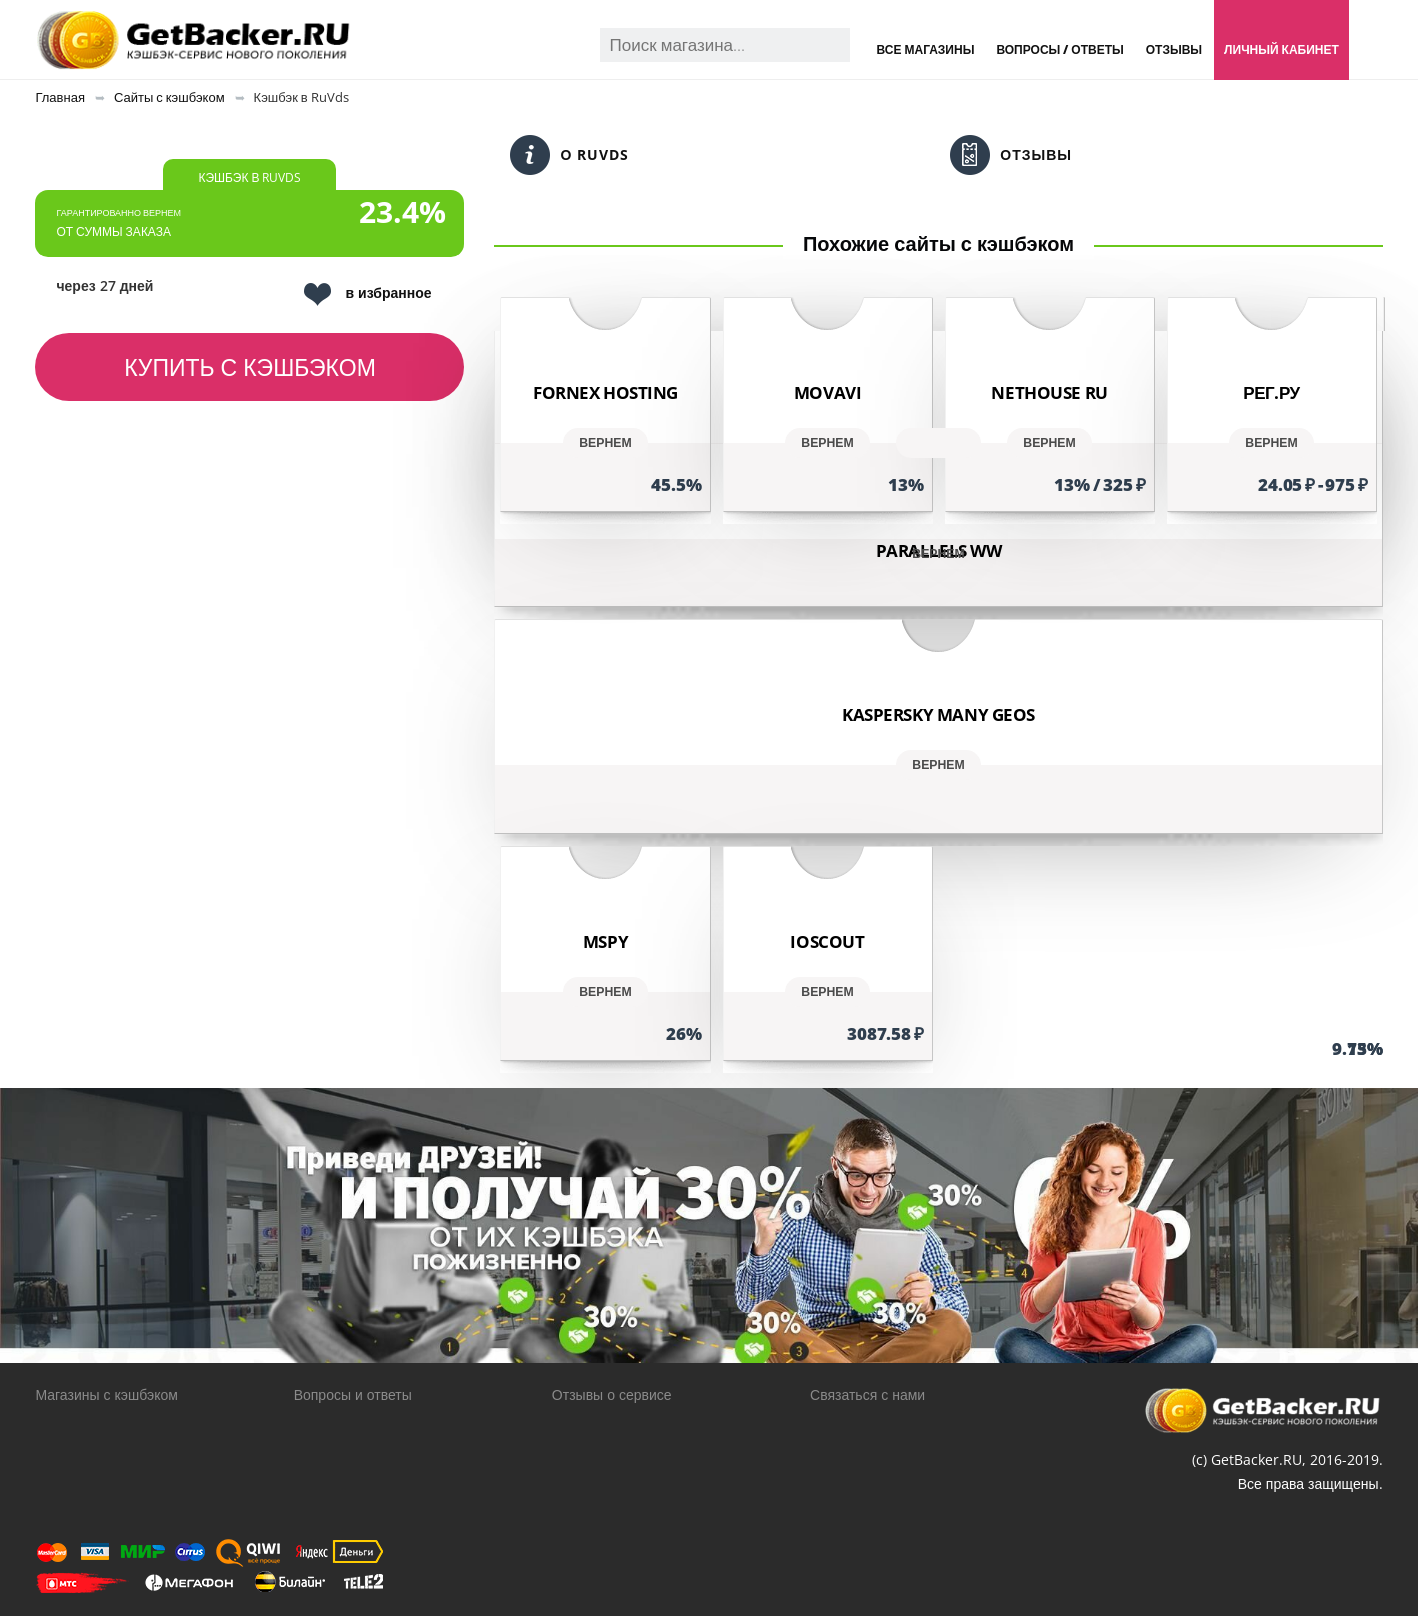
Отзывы (1174, 49)
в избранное (367, 294)
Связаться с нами (867, 1394)
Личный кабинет (1281, 49)
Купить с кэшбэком (250, 367)
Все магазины (926, 49)
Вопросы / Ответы (1059, 49)
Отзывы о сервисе (612, 1394)
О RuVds (569, 155)
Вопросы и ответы (353, 1394)
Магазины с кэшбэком (106, 1394)
